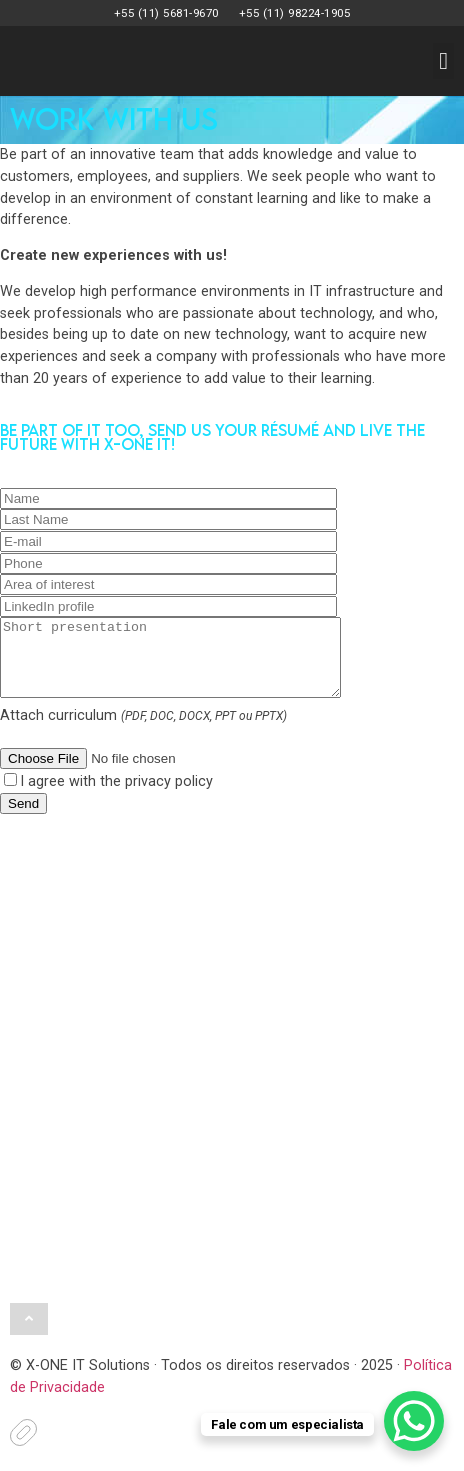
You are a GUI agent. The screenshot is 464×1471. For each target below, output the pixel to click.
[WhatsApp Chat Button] (414, 1421)
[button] (443, 61)
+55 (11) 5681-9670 (166, 13)
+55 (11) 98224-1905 (295, 13)
